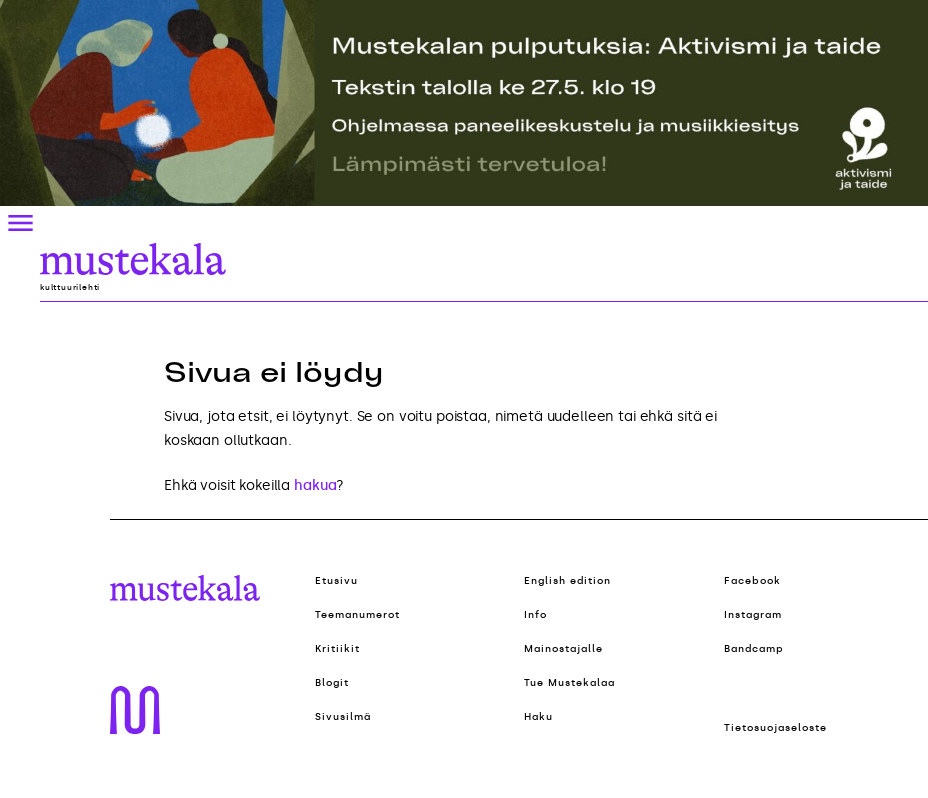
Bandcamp (754, 649)
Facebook (752, 581)
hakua (315, 485)
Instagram (753, 615)
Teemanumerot (357, 615)
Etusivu (336, 581)
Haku (538, 717)
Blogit (332, 683)
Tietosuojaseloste (775, 728)
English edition (567, 581)
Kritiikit (337, 649)
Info (535, 615)
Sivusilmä (343, 717)
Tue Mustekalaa (569, 683)
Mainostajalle (563, 649)
